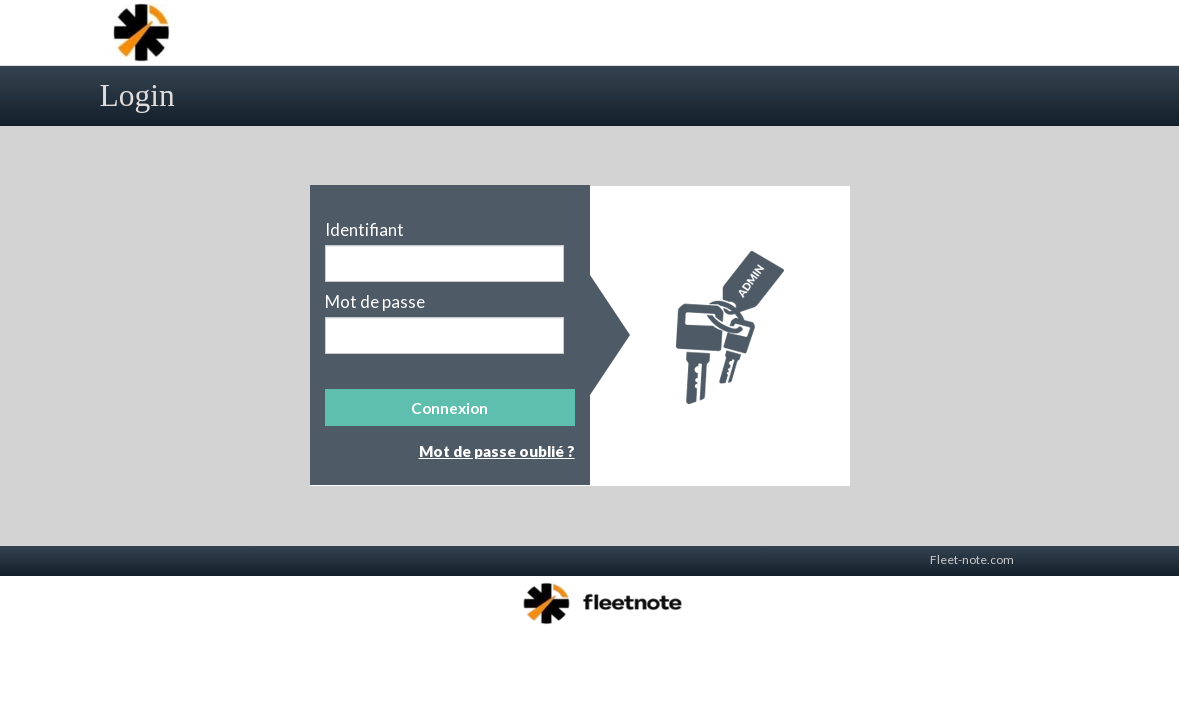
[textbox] (444, 263)
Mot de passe (375, 302)
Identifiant (364, 230)
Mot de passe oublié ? (497, 451)
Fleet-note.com (972, 559)
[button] (450, 407)
